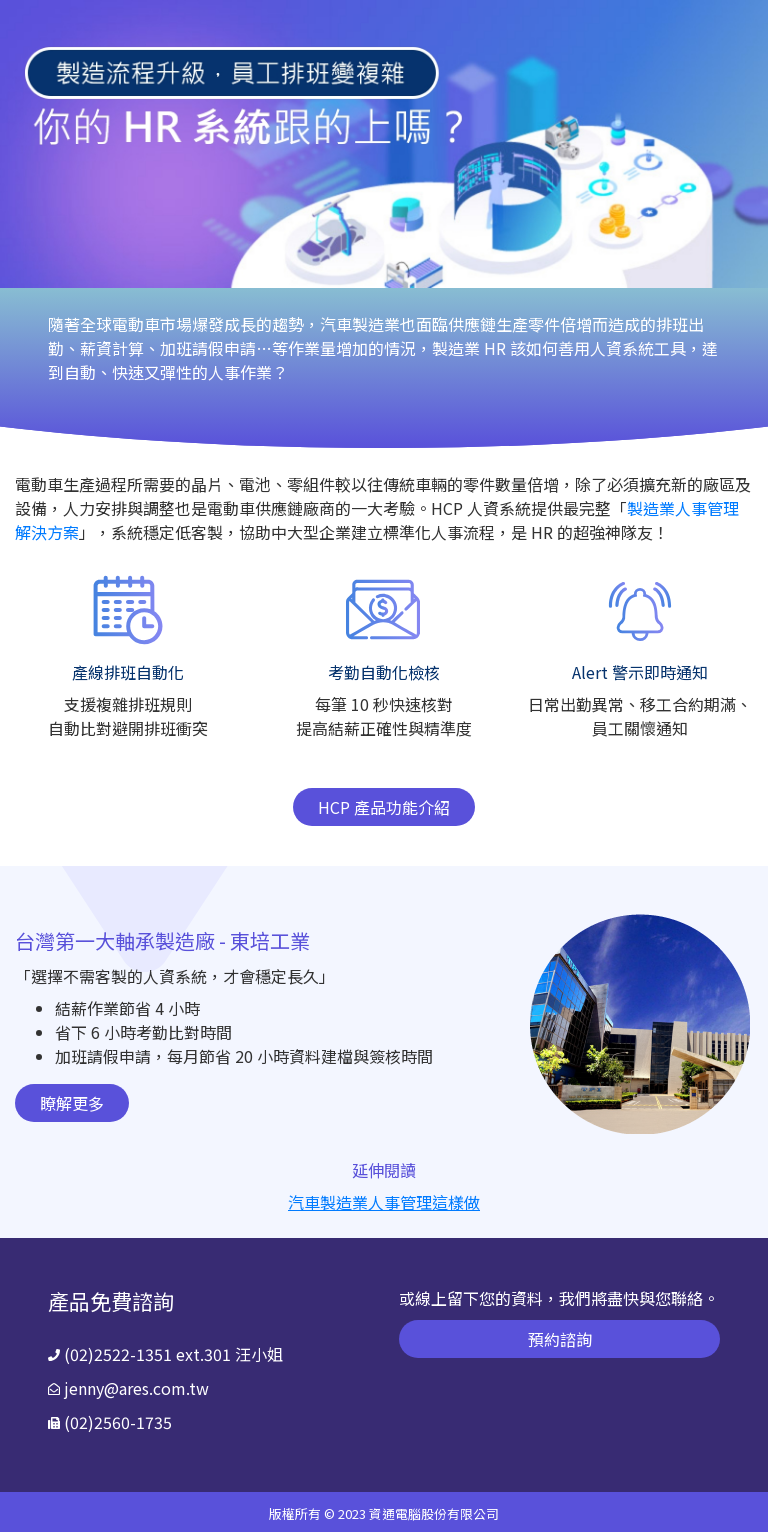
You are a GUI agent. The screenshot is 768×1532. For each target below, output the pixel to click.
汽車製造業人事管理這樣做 (384, 1202)
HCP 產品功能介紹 (384, 807)
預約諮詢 (560, 1339)
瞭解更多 (72, 1103)
